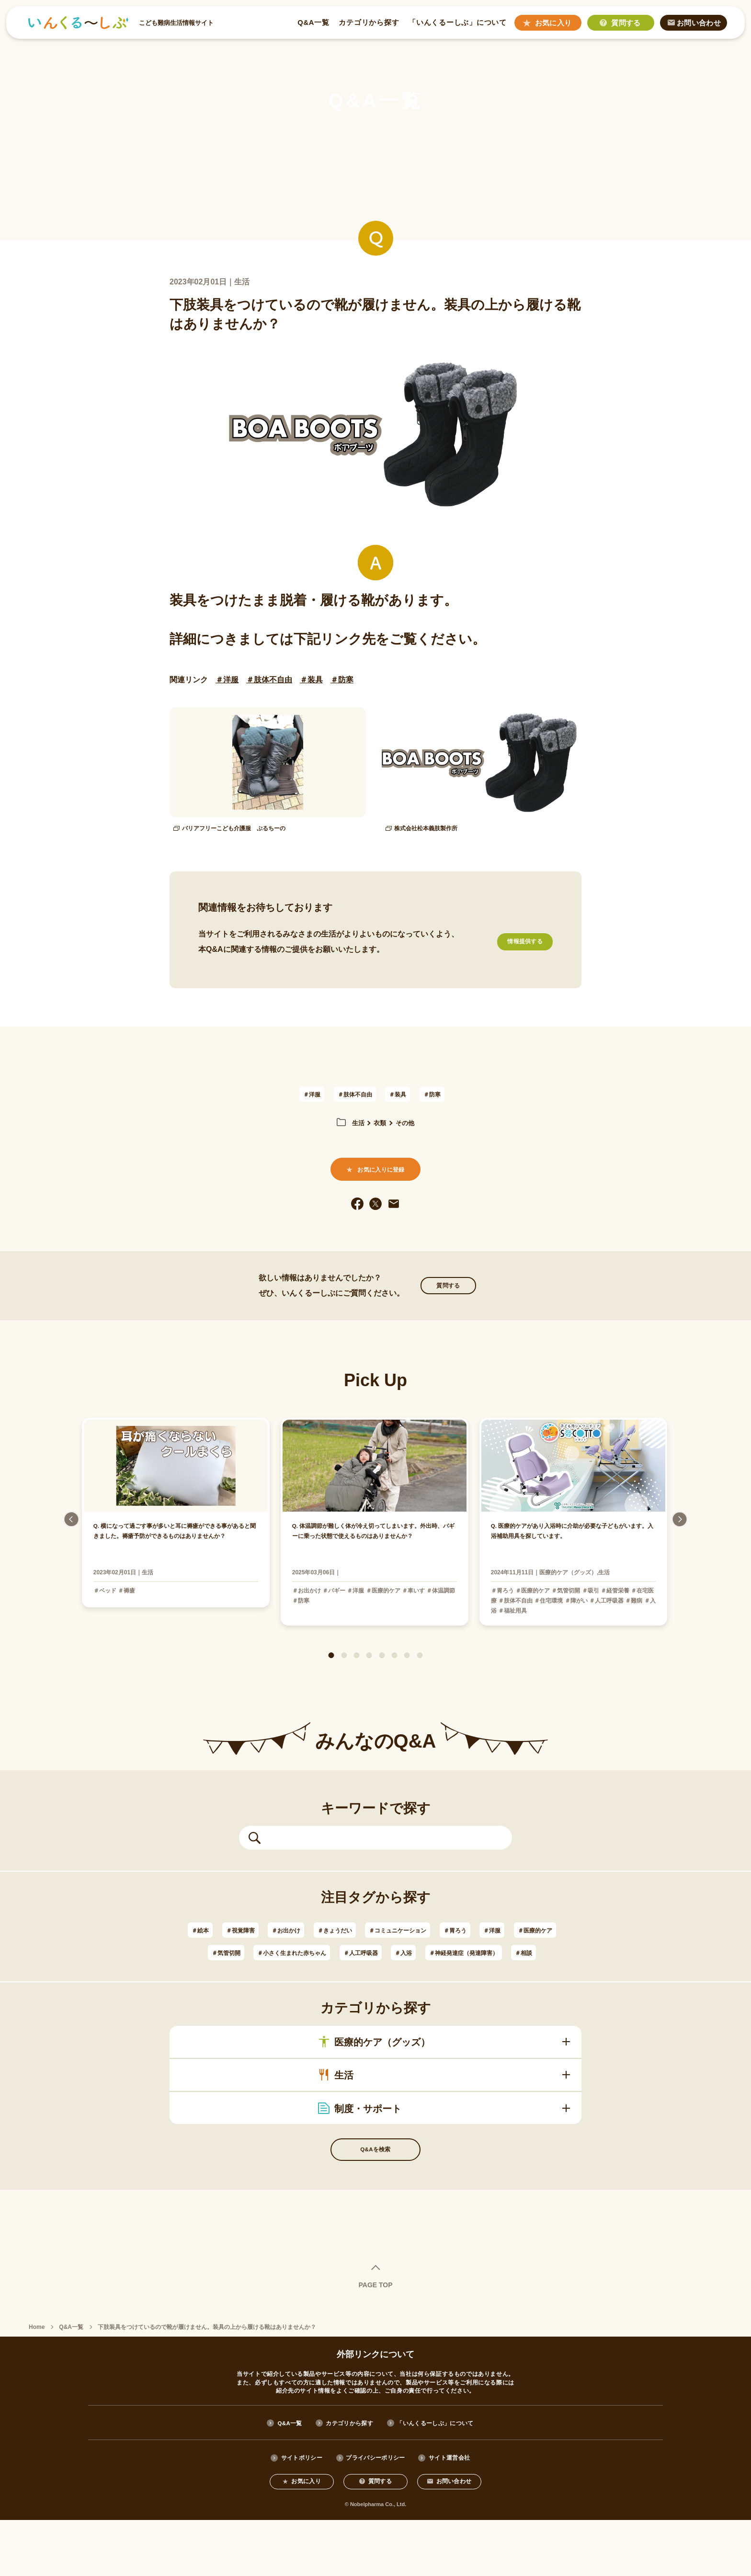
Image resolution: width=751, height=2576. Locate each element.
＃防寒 (341, 680)
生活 (354, 1126)
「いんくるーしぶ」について (456, 24)
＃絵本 (194, 1951)
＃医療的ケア (239, 1974)
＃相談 (426, 1996)
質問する (448, 1304)
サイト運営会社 (463, 2510)
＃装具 (311, 680)
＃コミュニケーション (435, 1951)
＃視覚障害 (242, 1951)
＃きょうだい (357, 1951)
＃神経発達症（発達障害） (352, 1996)
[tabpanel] (375, 1543)
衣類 (379, 1126)
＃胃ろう (505, 1951)
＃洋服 (227, 680)
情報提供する (514, 945)
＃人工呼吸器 (466, 1974)
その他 (407, 1126)
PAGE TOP (375, 2337)
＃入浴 (516, 1974)
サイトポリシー (288, 2510)
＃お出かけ (297, 1951)
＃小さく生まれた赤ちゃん (380, 1974)
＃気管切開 (297, 1974)
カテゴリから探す (368, 24)
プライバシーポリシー (375, 2510)
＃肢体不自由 (269, 680)
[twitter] (375, 1219)
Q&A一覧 (312, 24)
